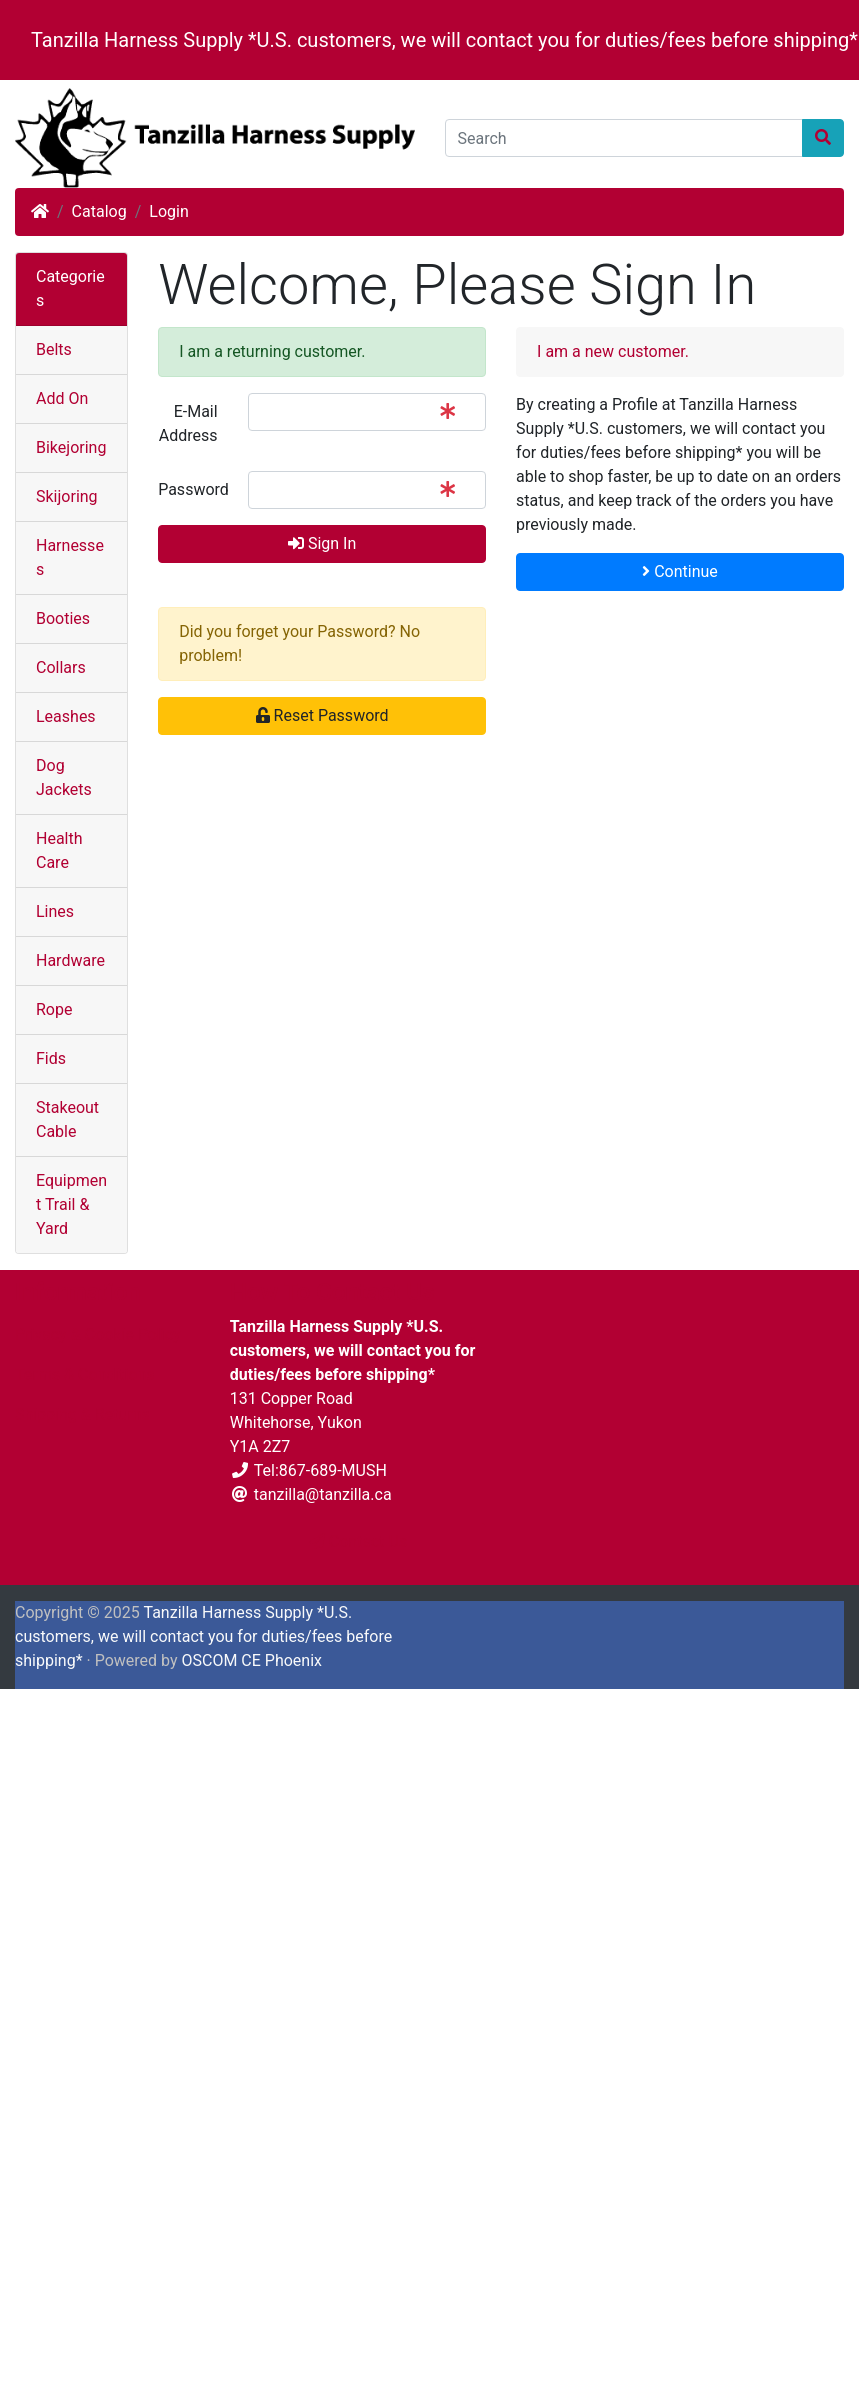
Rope (54, 1009)
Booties (63, 618)
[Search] (624, 138)
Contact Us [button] (358, 1541)
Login (168, 211)
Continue (680, 571)
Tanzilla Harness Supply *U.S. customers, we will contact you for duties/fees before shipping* (444, 40)
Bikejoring (71, 447)
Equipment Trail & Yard (71, 1204)
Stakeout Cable (67, 1119)
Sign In (322, 543)
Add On (62, 398)
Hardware (70, 960)
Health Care (59, 850)
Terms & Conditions (85, 1374)
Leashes (66, 716)
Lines (55, 911)
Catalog (99, 211)
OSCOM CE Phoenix (251, 1660)
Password (193, 489)
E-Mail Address (188, 423)
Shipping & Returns (82, 1414)
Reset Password (322, 715)
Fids (51, 1058)
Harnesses (70, 557)
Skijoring (67, 496)
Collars (61, 667)
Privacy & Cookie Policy (98, 1334)
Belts (54, 349)
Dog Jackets (64, 777)
